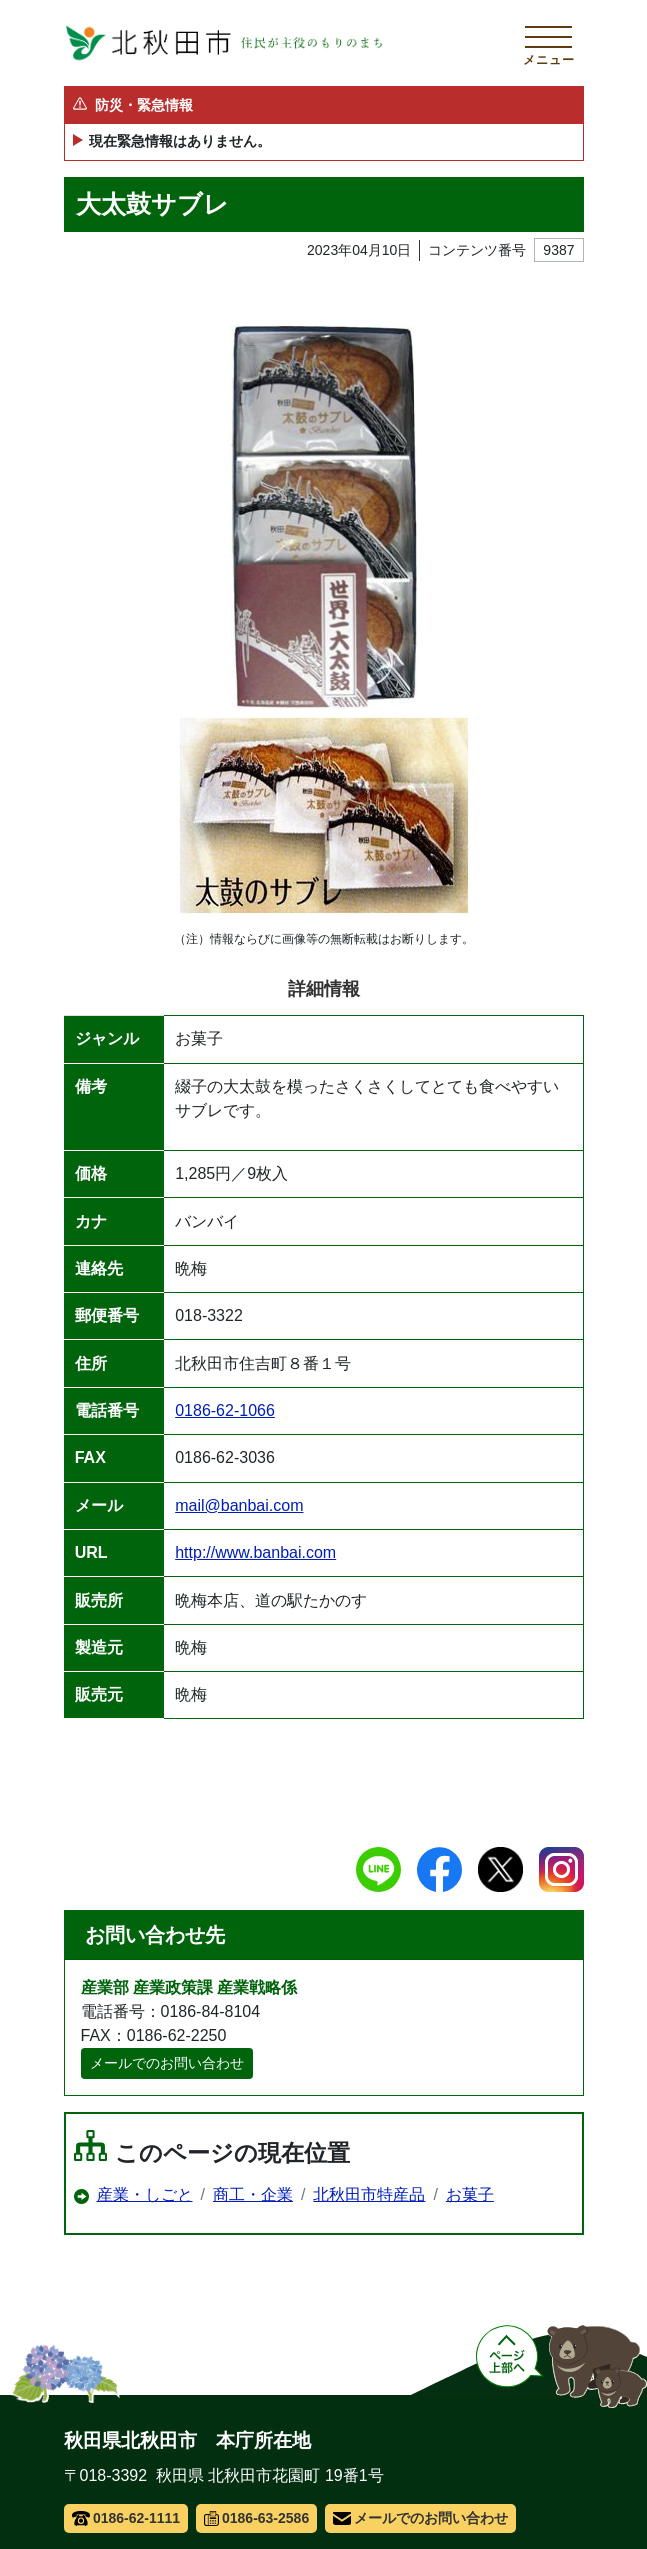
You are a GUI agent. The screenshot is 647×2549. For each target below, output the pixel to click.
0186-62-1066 (225, 1410)
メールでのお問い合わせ (167, 2063)
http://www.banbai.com (255, 1552)
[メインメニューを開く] (549, 43)
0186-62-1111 (126, 2518)
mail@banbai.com (239, 1505)
